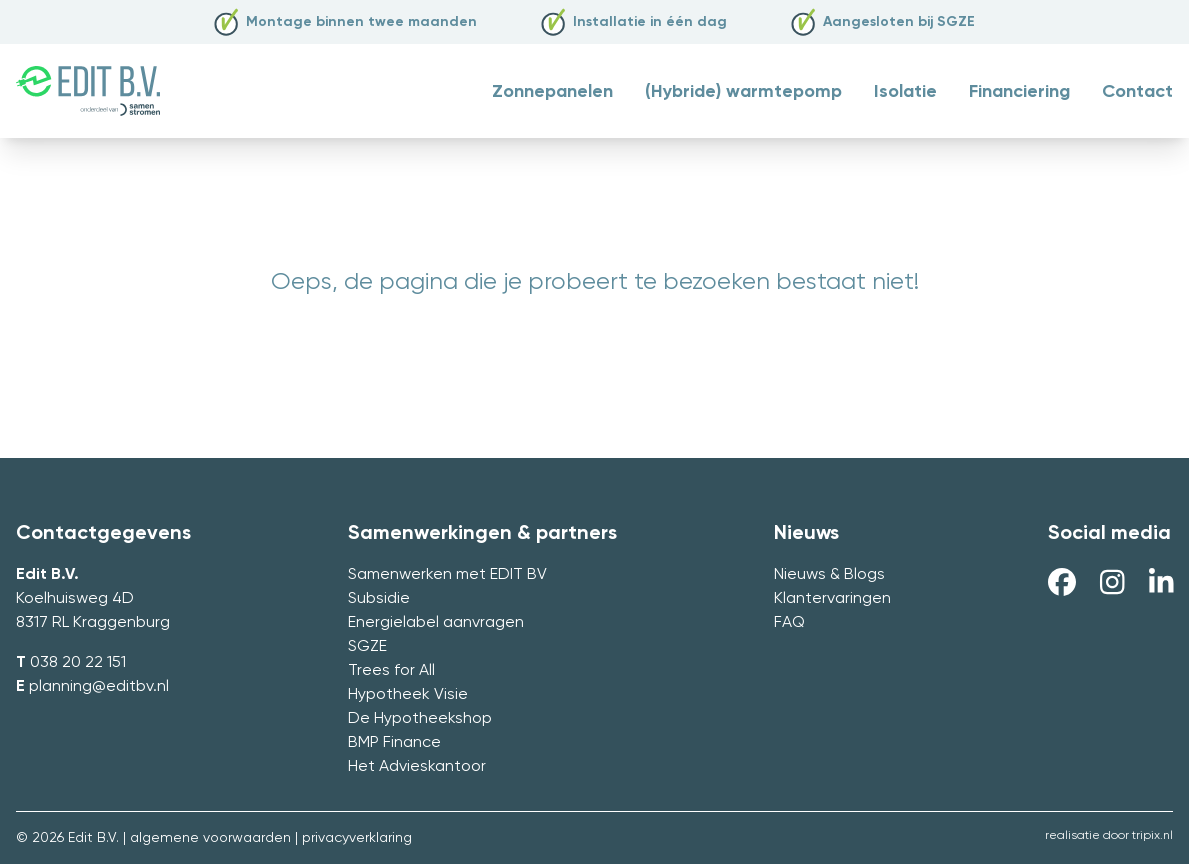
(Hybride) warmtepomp (743, 92)
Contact (1137, 92)
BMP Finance (394, 743)
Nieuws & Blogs (829, 575)
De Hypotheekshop (420, 719)
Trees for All (391, 671)
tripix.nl (1152, 836)
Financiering (1019, 92)
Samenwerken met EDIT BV (447, 575)
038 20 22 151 (78, 663)
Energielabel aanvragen (436, 623)
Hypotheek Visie (408, 695)
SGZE (367, 647)
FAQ (789, 623)
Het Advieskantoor (417, 767)
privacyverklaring (357, 838)
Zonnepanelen (552, 92)
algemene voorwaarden (210, 838)
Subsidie (379, 599)
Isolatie (905, 92)
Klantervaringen (832, 599)
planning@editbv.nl (99, 687)
